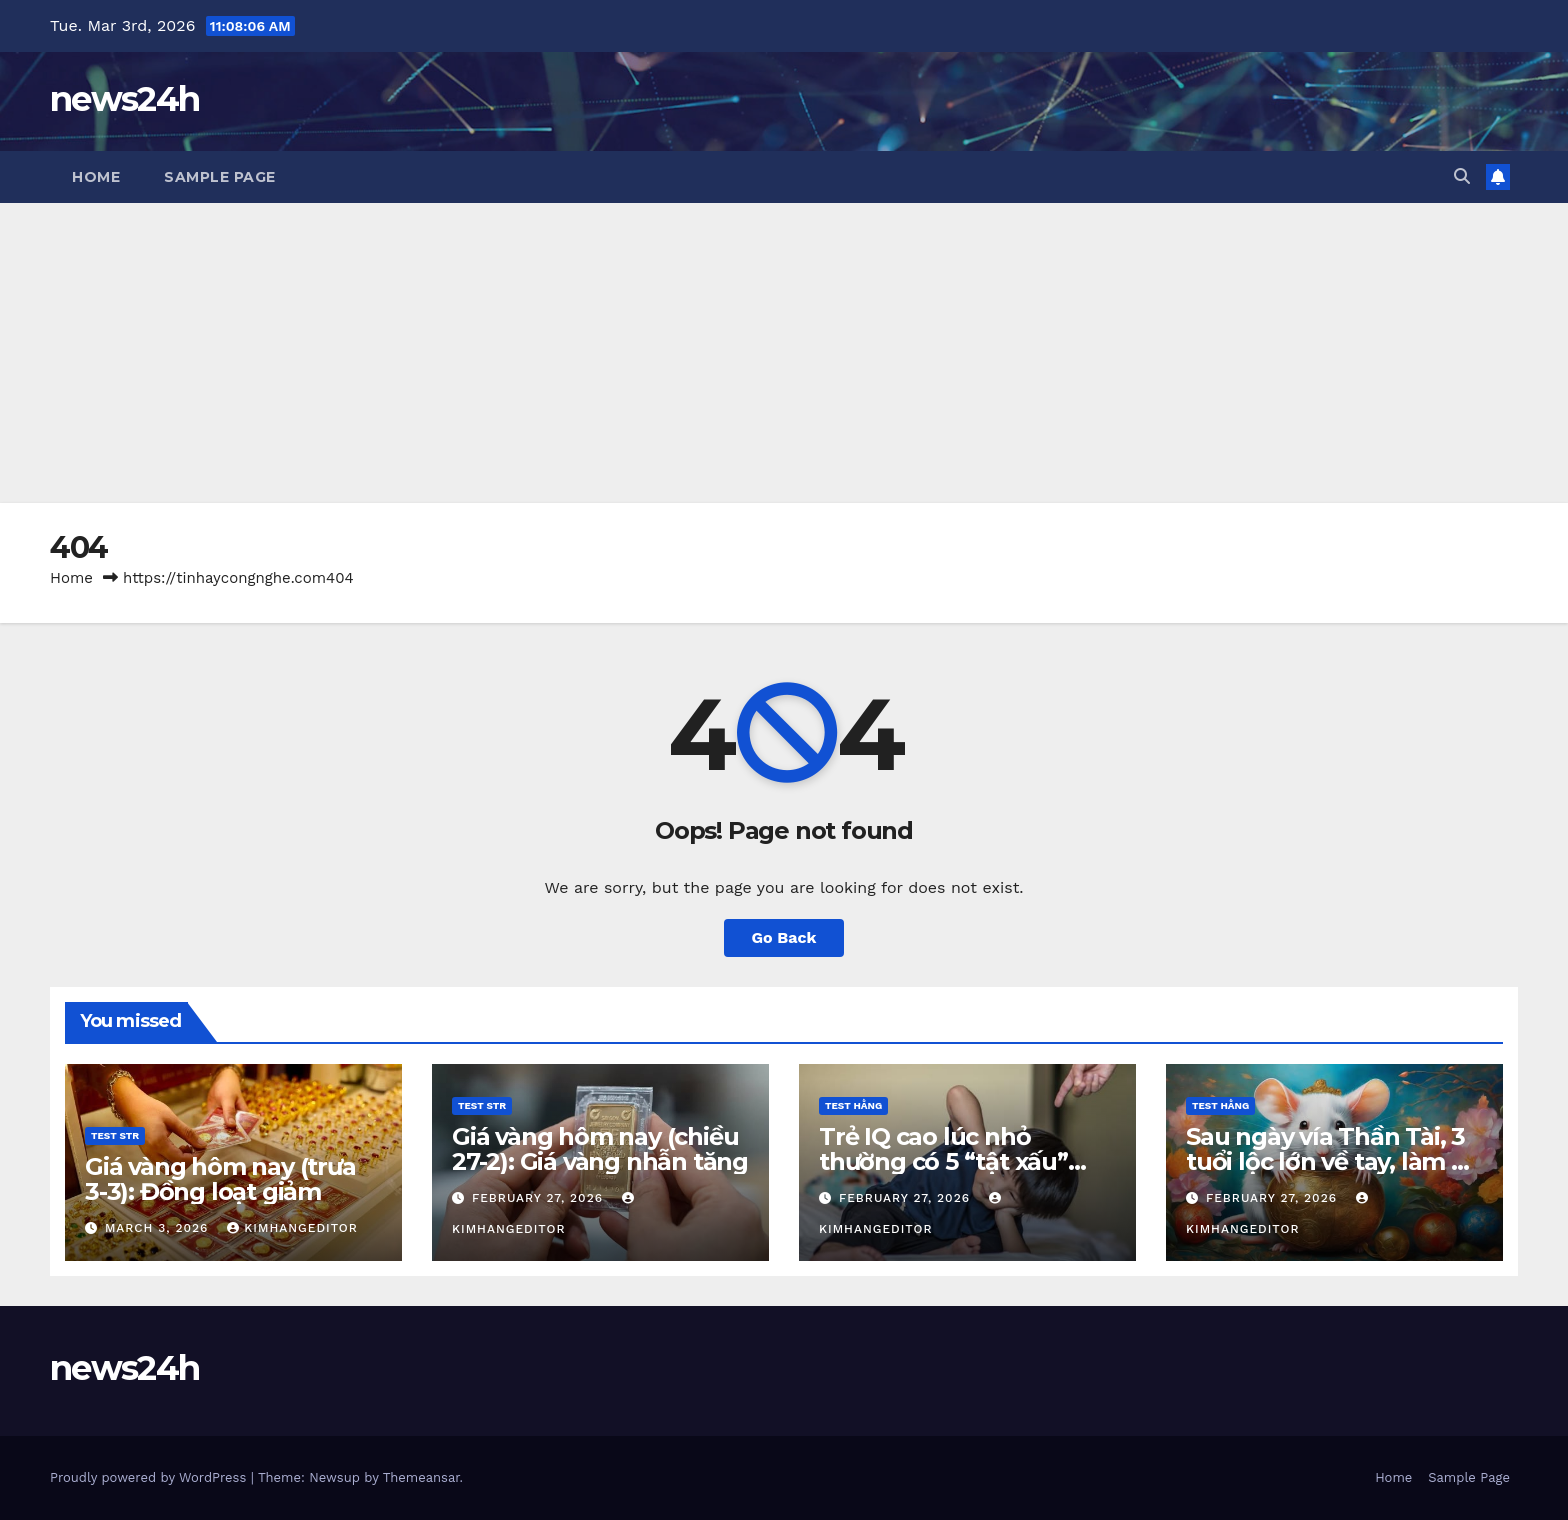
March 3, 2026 (159, 1228)
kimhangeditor (292, 1228)
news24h (124, 99)
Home (96, 177)
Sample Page (220, 177)
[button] (1462, 176)
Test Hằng (853, 1105)
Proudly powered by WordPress (150, 1477)
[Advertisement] (784, 353)
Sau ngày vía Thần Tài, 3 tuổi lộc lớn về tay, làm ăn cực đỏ (1333, 1161)
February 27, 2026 (540, 1198)
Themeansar (421, 1477)
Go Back (784, 937)
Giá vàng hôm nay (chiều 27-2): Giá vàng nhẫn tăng (600, 1149)
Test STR (115, 1135)
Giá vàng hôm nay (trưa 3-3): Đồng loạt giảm (220, 1179)
